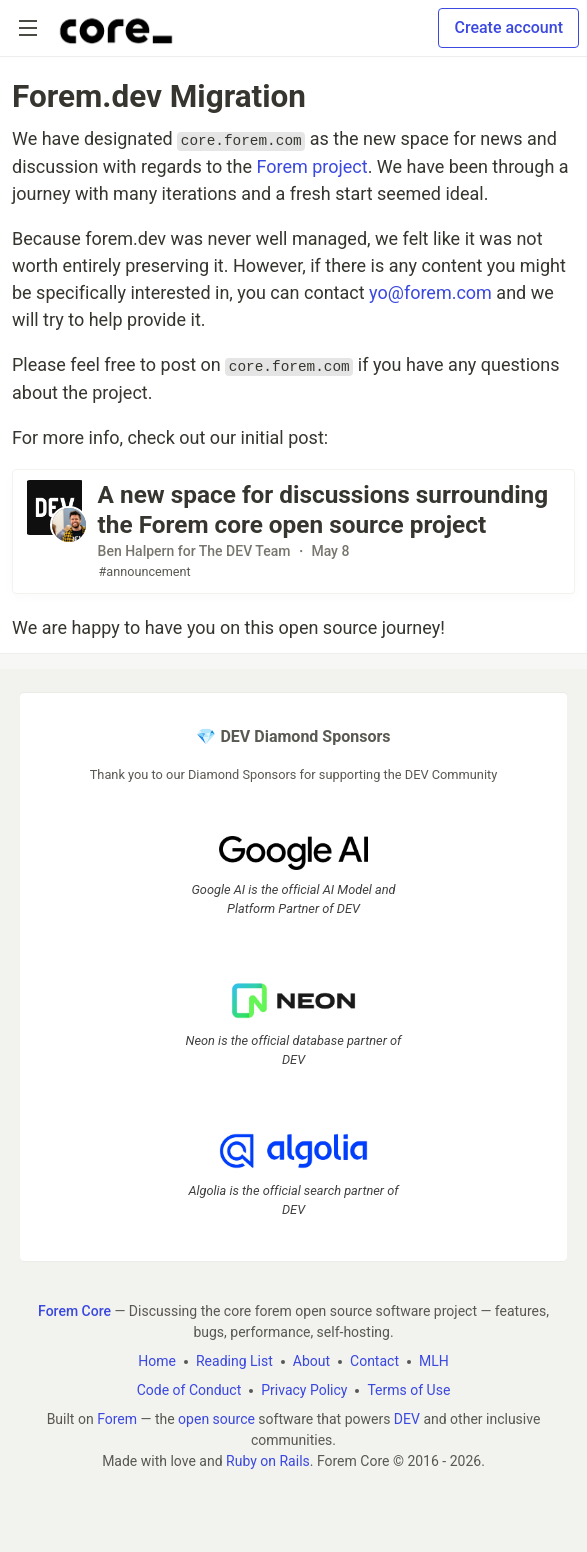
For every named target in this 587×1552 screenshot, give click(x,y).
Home (157, 1361)
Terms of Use (408, 1390)
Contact (374, 1361)
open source (216, 1419)
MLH (434, 1361)
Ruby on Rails (268, 1461)
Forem (117, 1419)
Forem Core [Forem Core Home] (74, 1311)
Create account (508, 27)
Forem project (311, 166)
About (311, 1361)
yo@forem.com (430, 292)
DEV (407, 1419)
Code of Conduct (189, 1390)
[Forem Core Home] (116, 28)
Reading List (234, 1361)
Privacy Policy (304, 1390)
